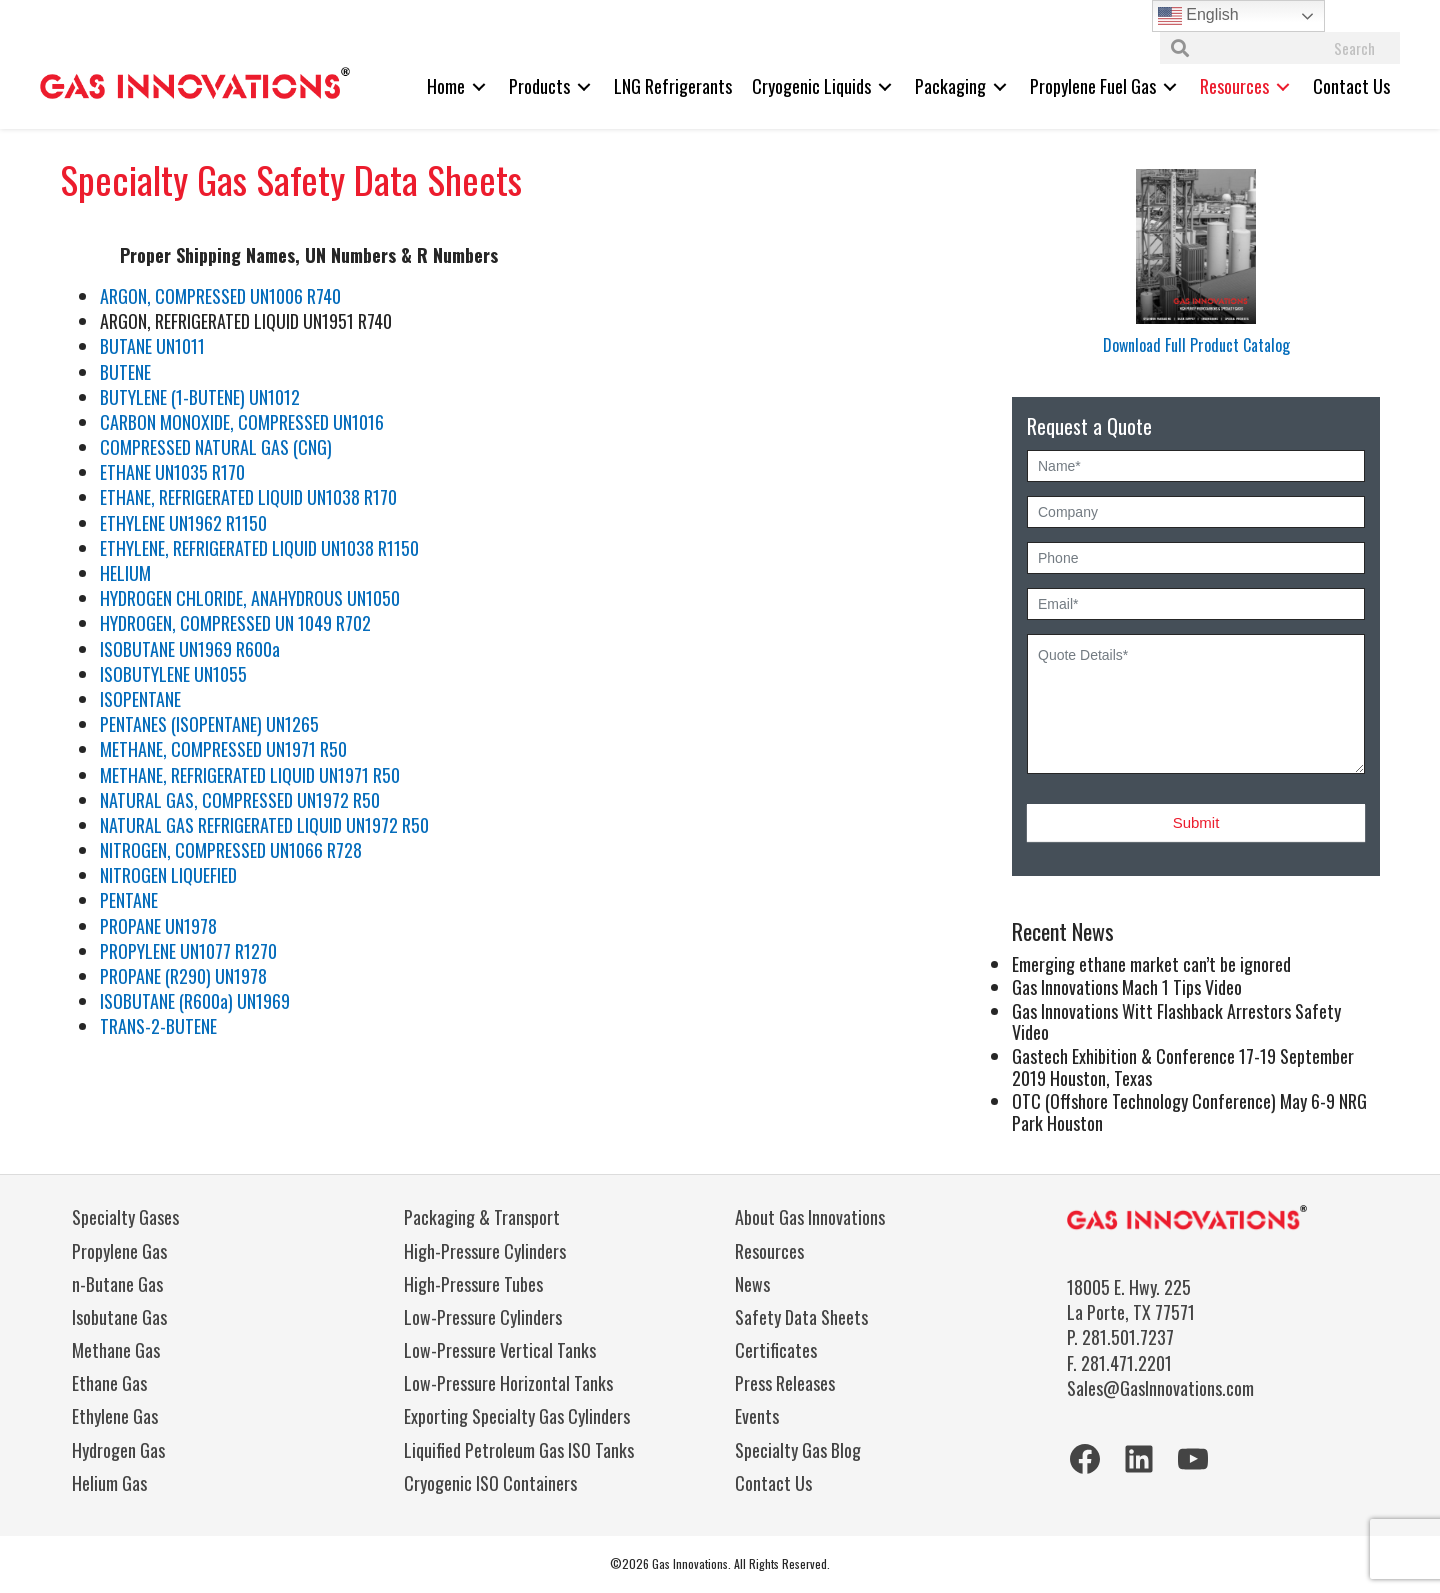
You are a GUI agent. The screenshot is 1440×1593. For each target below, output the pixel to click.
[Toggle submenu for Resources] (1283, 86)
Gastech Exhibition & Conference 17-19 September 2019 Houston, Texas (1183, 1067)
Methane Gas (116, 1350)
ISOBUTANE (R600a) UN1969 (195, 1001)
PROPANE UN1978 (158, 926)
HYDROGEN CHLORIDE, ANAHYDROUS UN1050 (250, 598)
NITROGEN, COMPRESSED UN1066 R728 (231, 850)
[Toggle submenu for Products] (584, 86)
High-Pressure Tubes (473, 1284)
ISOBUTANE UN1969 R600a (190, 649)
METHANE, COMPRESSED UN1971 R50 (223, 749)
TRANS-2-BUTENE (158, 1026)
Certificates (776, 1350)
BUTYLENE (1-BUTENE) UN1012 (200, 397)
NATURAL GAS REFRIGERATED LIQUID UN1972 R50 (264, 825)
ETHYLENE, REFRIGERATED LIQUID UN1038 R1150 (259, 548)
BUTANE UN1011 (154, 346)
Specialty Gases (125, 1217)
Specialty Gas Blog (798, 1450)
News (752, 1284)
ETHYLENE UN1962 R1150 (183, 523)
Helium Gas (109, 1483)
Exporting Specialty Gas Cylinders (517, 1416)
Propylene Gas (119, 1251)
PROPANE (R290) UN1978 (183, 976)
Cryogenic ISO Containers (490, 1483)
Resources (769, 1251)
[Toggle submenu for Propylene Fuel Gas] (1170, 86)
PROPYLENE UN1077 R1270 (188, 951)
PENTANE (129, 900)
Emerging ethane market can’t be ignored (1151, 964)
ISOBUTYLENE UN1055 (173, 674)
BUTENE (125, 372)
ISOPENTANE (140, 699)
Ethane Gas (109, 1383)
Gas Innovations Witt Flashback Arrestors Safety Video (1176, 1022)
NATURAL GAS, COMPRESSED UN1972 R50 (240, 800)
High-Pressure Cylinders (485, 1251)
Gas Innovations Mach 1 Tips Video (1127, 987)
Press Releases (785, 1383)
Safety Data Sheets (801, 1317)
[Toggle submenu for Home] (479, 86)
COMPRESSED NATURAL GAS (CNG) (216, 447)
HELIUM (125, 573)
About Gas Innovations (810, 1217)
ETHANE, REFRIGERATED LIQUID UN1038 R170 (248, 497)
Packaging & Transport (482, 1217)
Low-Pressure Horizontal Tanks (508, 1383)
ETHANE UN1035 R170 (172, 472)
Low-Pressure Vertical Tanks (500, 1350)
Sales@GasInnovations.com (1160, 1388)
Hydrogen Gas (118, 1450)
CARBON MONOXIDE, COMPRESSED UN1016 (242, 422)
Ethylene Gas (115, 1416)
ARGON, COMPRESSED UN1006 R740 (220, 296)
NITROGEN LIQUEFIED (168, 875)
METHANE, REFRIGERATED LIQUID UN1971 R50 (250, 775)
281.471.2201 (1126, 1363)
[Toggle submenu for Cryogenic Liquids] (885, 86)
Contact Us (773, 1483)
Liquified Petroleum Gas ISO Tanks (519, 1450)
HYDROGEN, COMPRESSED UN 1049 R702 (235, 623)
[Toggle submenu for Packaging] (1000, 86)
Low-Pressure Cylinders (483, 1317)
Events (757, 1416)
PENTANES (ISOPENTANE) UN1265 (209, 724)
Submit (1196, 822)
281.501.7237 (1128, 1337)
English (1198, 16)
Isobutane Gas (119, 1317)
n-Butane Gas (117, 1284)
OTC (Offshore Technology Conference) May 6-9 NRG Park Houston (1189, 1112)
